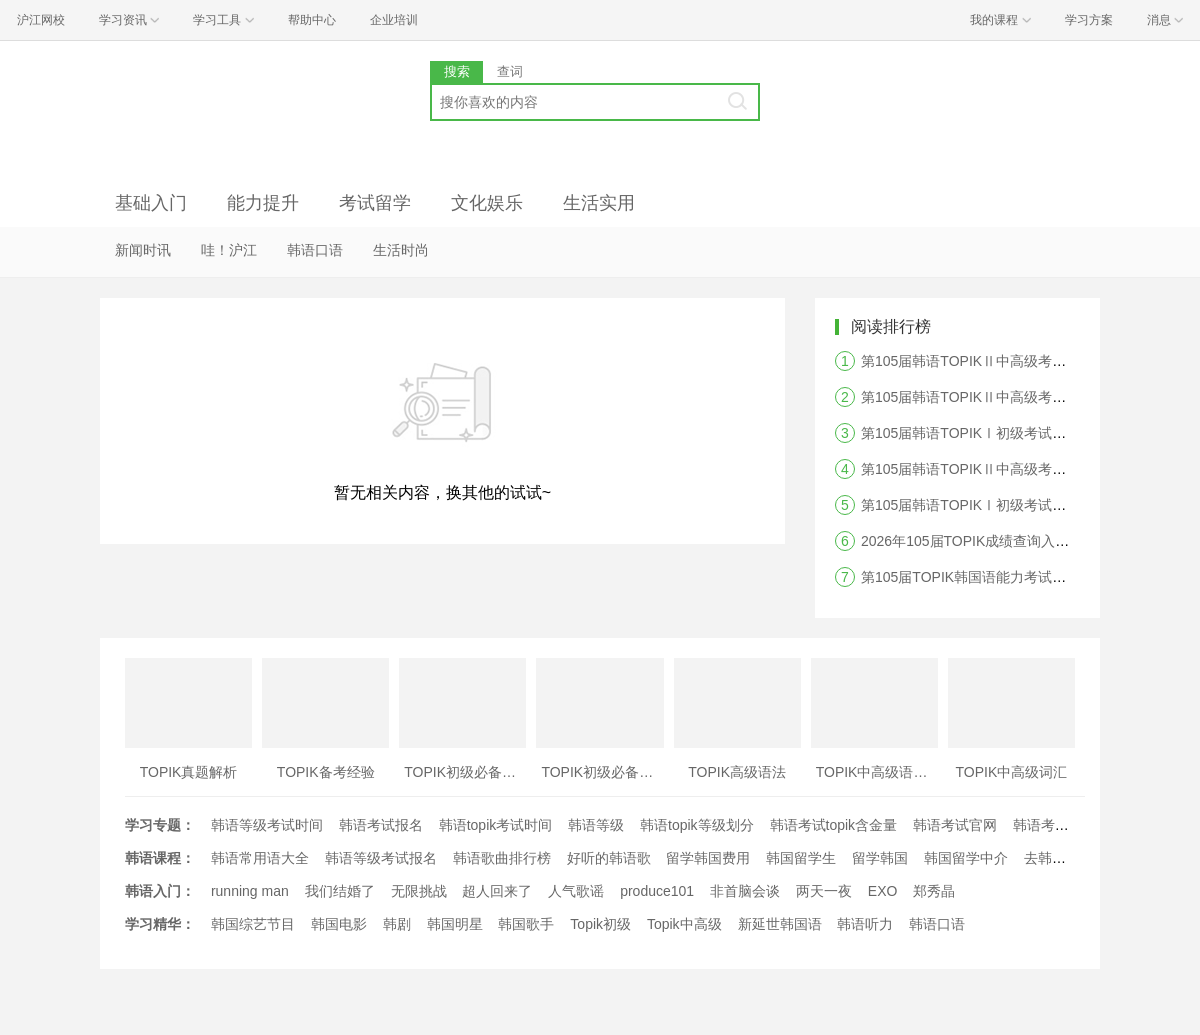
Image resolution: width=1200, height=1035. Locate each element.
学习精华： (160, 924)
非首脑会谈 (745, 891)
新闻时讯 (143, 250)
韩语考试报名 (381, 825)
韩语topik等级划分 (697, 825)
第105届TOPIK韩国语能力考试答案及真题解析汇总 (1019, 577)
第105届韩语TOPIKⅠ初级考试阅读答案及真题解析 (1019, 433)
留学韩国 (880, 858)
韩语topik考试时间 (496, 825)
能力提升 (263, 203)
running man (250, 891)
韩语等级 (596, 825)
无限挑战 (419, 891)
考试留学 (375, 203)
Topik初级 (600, 924)
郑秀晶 (934, 891)
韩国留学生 (801, 858)
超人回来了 (497, 891)
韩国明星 (455, 924)
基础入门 (151, 203)
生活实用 (599, 203)
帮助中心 (312, 20)
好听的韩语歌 (609, 858)
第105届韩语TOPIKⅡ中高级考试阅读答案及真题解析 (1026, 397)
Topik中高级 (684, 924)
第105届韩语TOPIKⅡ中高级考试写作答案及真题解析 (1026, 469)
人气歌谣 (576, 891)
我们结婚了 (340, 891)
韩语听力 (865, 924)
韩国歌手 (526, 924)
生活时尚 (401, 250)
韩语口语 (315, 250)
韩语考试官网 (955, 825)
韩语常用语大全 (260, 858)
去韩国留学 (1059, 858)
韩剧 (397, 924)
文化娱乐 (487, 203)
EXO (883, 891)
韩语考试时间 (1055, 825)
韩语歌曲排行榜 (502, 858)
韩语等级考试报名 (381, 858)
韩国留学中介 (966, 858)
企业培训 (394, 20)
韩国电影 (339, 924)
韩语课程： (160, 858)
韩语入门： (160, 891)
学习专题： (160, 825)
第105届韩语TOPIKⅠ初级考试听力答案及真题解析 (1019, 505)
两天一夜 (824, 891)
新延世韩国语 (780, 924)
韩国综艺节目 (253, 924)
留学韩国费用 (708, 858)
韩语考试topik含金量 (834, 825)
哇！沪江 (229, 250)
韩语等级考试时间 (267, 825)
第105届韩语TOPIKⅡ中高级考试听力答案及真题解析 (1026, 361)
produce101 (657, 891)
